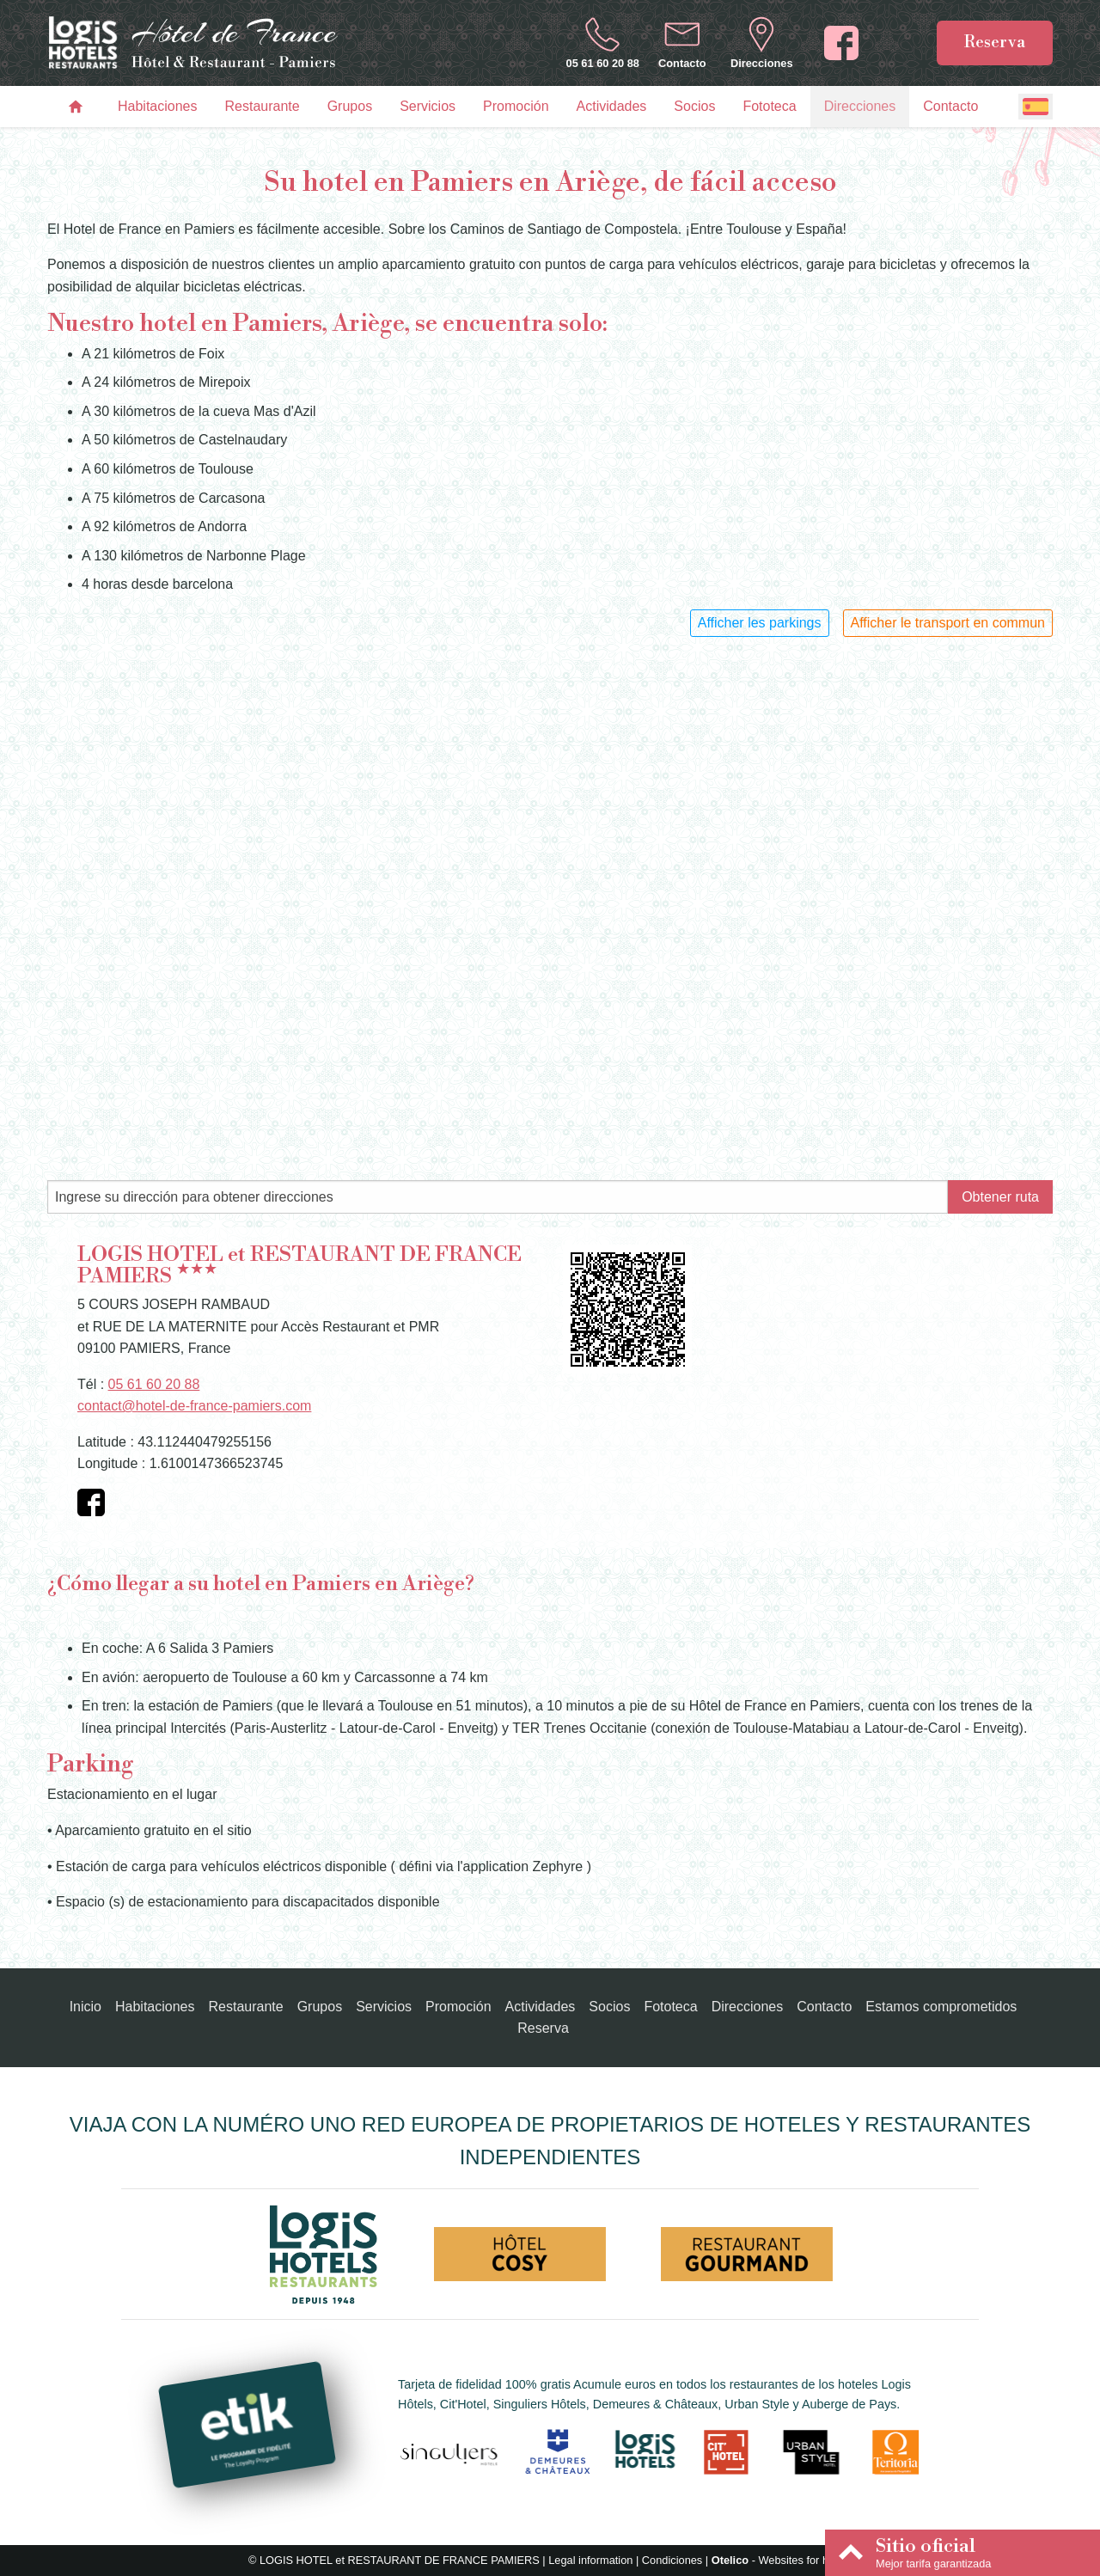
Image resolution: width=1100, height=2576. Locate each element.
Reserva (994, 42)
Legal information (590, 2560)
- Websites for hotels (782, 2560)
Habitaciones (158, 106)
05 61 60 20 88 (154, 1384)
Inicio (85, 2006)
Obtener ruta (1000, 1197)
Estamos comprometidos (941, 2006)
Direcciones (860, 106)
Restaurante (262, 106)
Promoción (515, 106)
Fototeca (769, 106)
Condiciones (672, 2560)
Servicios (427, 106)
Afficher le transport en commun (948, 622)
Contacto (950, 106)
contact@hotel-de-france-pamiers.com (194, 1405)
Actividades (612, 106)
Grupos (349, 106)
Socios (694, 106)
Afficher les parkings (760, 622)
